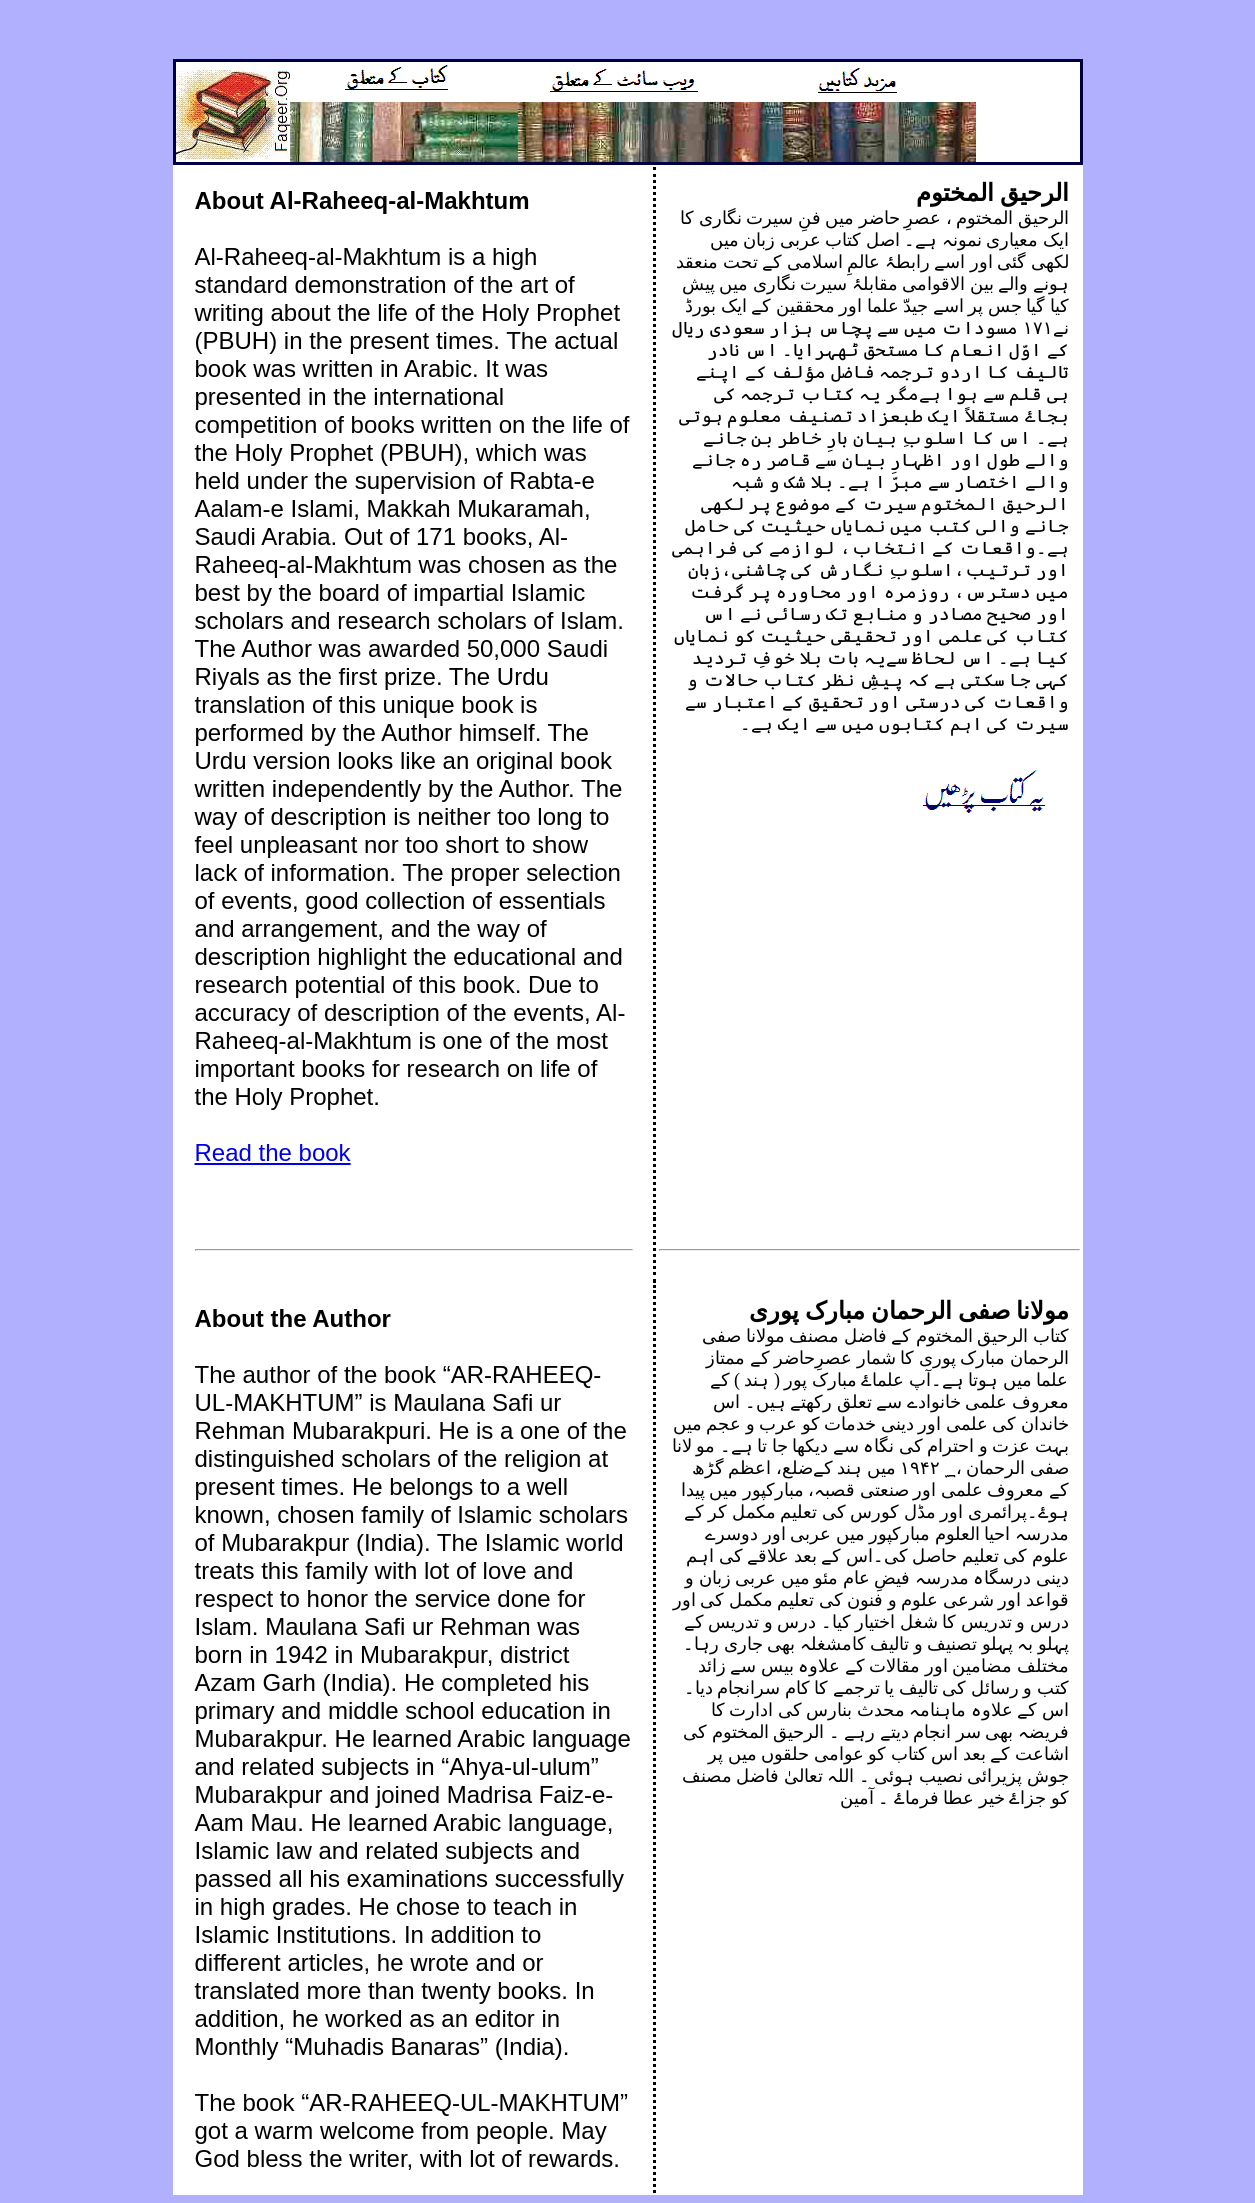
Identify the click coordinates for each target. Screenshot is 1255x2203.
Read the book (273, 1152)
